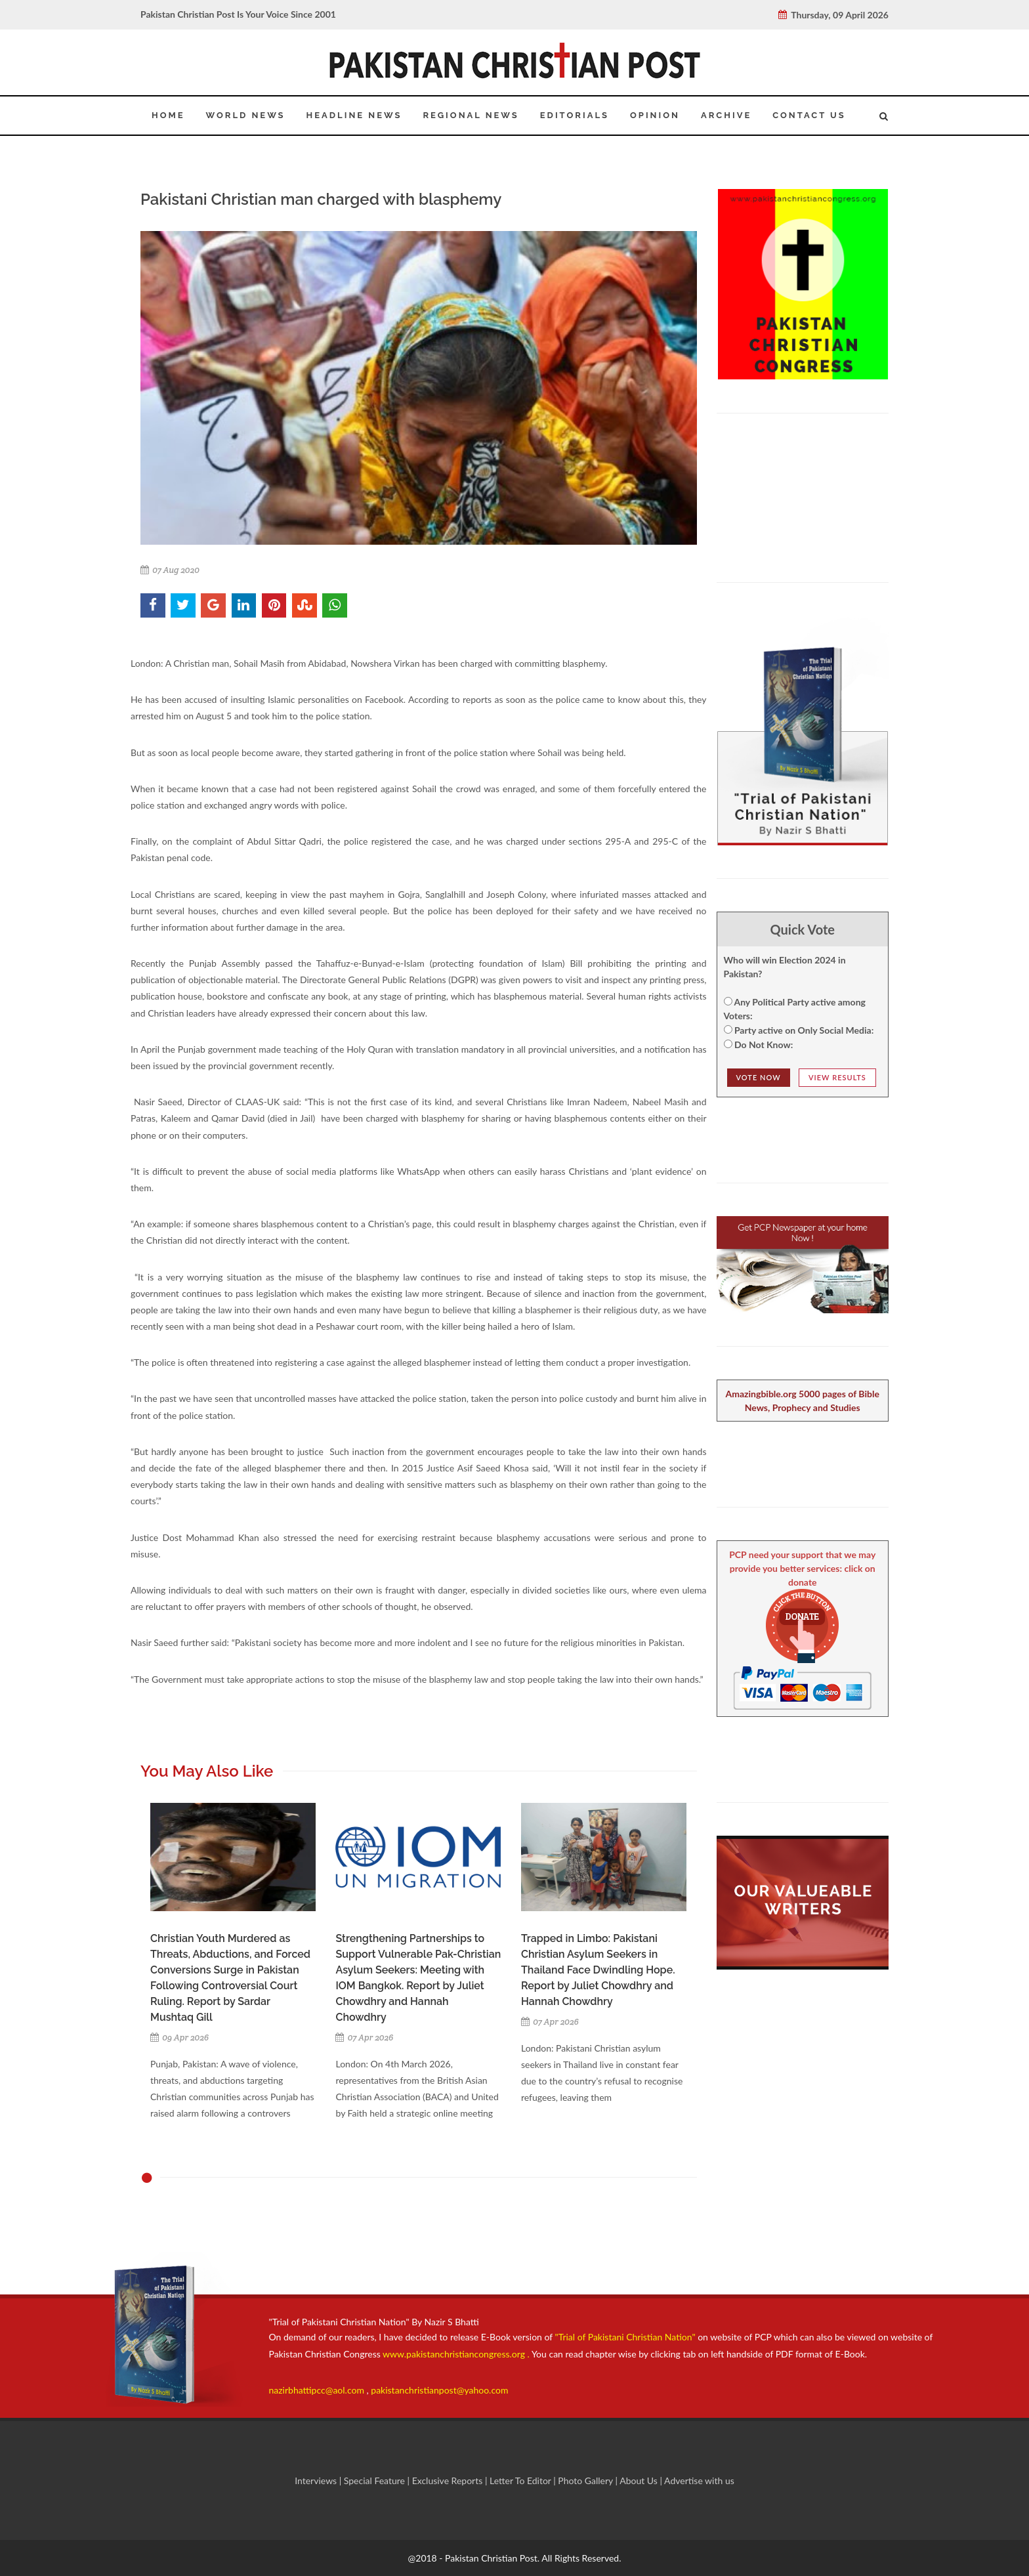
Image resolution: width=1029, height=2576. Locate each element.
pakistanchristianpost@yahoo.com (439, 2390)
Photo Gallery (586, 2480)
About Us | (642, 2480)
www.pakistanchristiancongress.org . (455, 2353)
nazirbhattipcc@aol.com (318, 2390)
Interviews (317, 2480)
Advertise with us (699, 2480)
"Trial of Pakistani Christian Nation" (626, 2336)
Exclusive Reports (448, 2480)
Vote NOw (758, 1077)
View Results (837, 1077)
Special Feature (376, 2480)
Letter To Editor (521, 2480)
